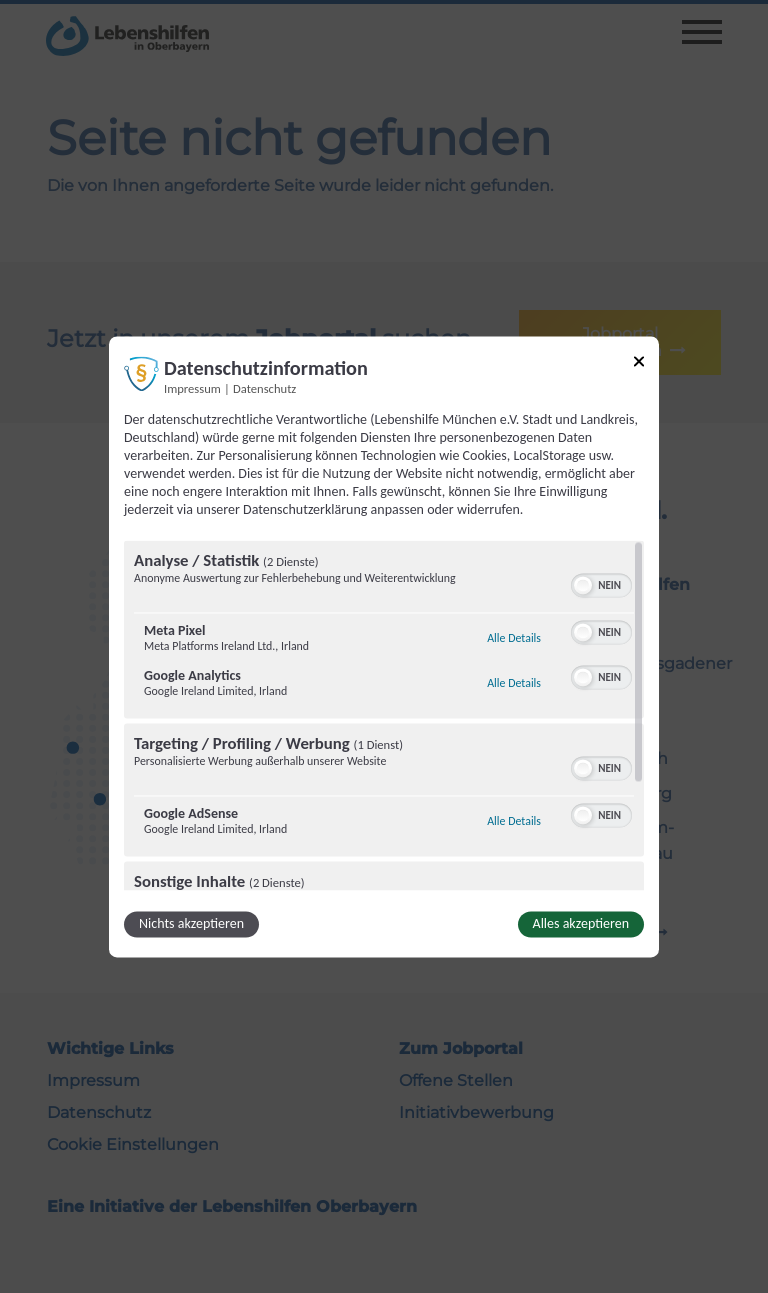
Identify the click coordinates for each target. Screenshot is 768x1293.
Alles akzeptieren (581, 923)
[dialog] (384, 646)
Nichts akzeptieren (191, 923)
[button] (583, 585)
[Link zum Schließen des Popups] (639, 364)
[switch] (601, 583)
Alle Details (514, 638)
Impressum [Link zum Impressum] (192, 388)
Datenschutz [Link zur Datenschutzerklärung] (264, 388)
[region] (384, 715)
